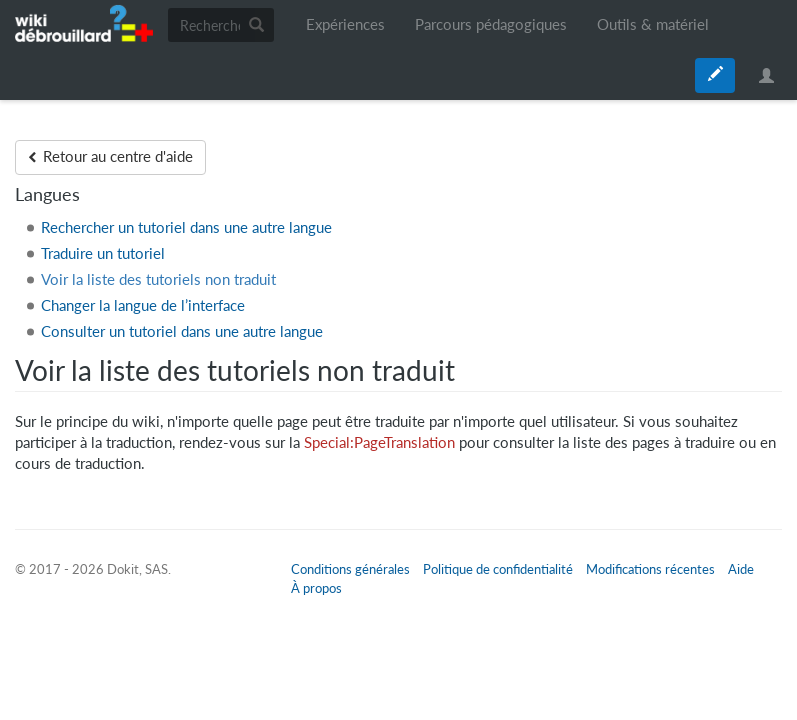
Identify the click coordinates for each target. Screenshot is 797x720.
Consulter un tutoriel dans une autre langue (182, 331)
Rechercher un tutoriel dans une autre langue (186, 227)
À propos (316, 588)
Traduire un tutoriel (103, 253)
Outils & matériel (653, 24)
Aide (741, 569)
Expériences (345, 24)
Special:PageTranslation (379, 442)
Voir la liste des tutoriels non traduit (158, 279)
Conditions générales (350, 569)
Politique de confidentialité (498, 569)
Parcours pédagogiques (491, 24)
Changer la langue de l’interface (143, 305)
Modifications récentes (650, 569)
